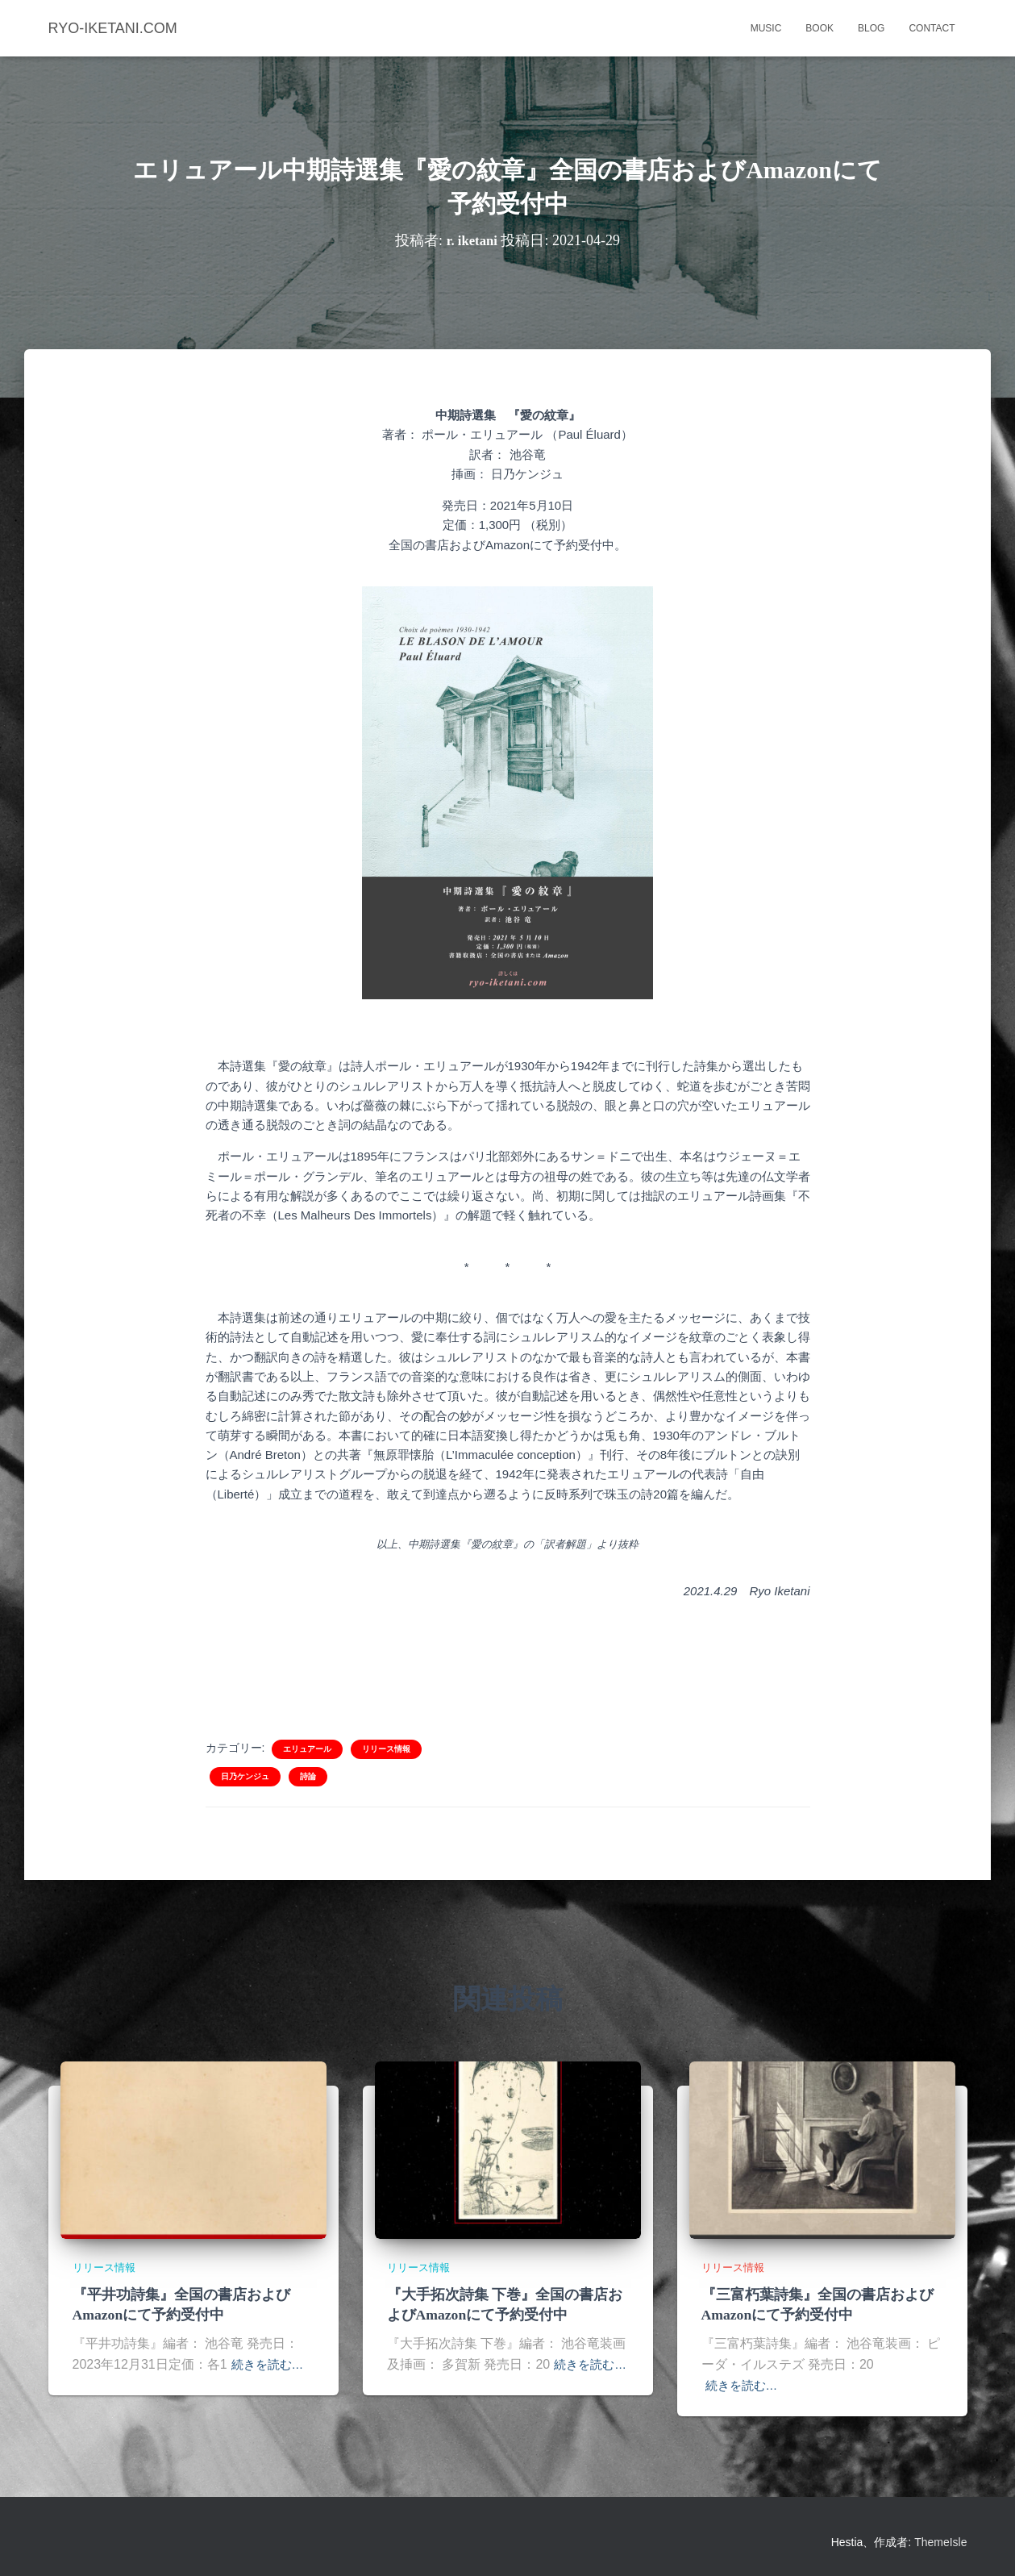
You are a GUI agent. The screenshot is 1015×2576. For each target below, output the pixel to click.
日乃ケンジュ (245, 1776)
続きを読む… (270, 2363)
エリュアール (307, 1748)
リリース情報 (386, 1748)
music (766, 28)
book (819, 28)
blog (871, 28)
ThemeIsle (940, 2540)
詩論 (308, 1776)
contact (932, 28)
